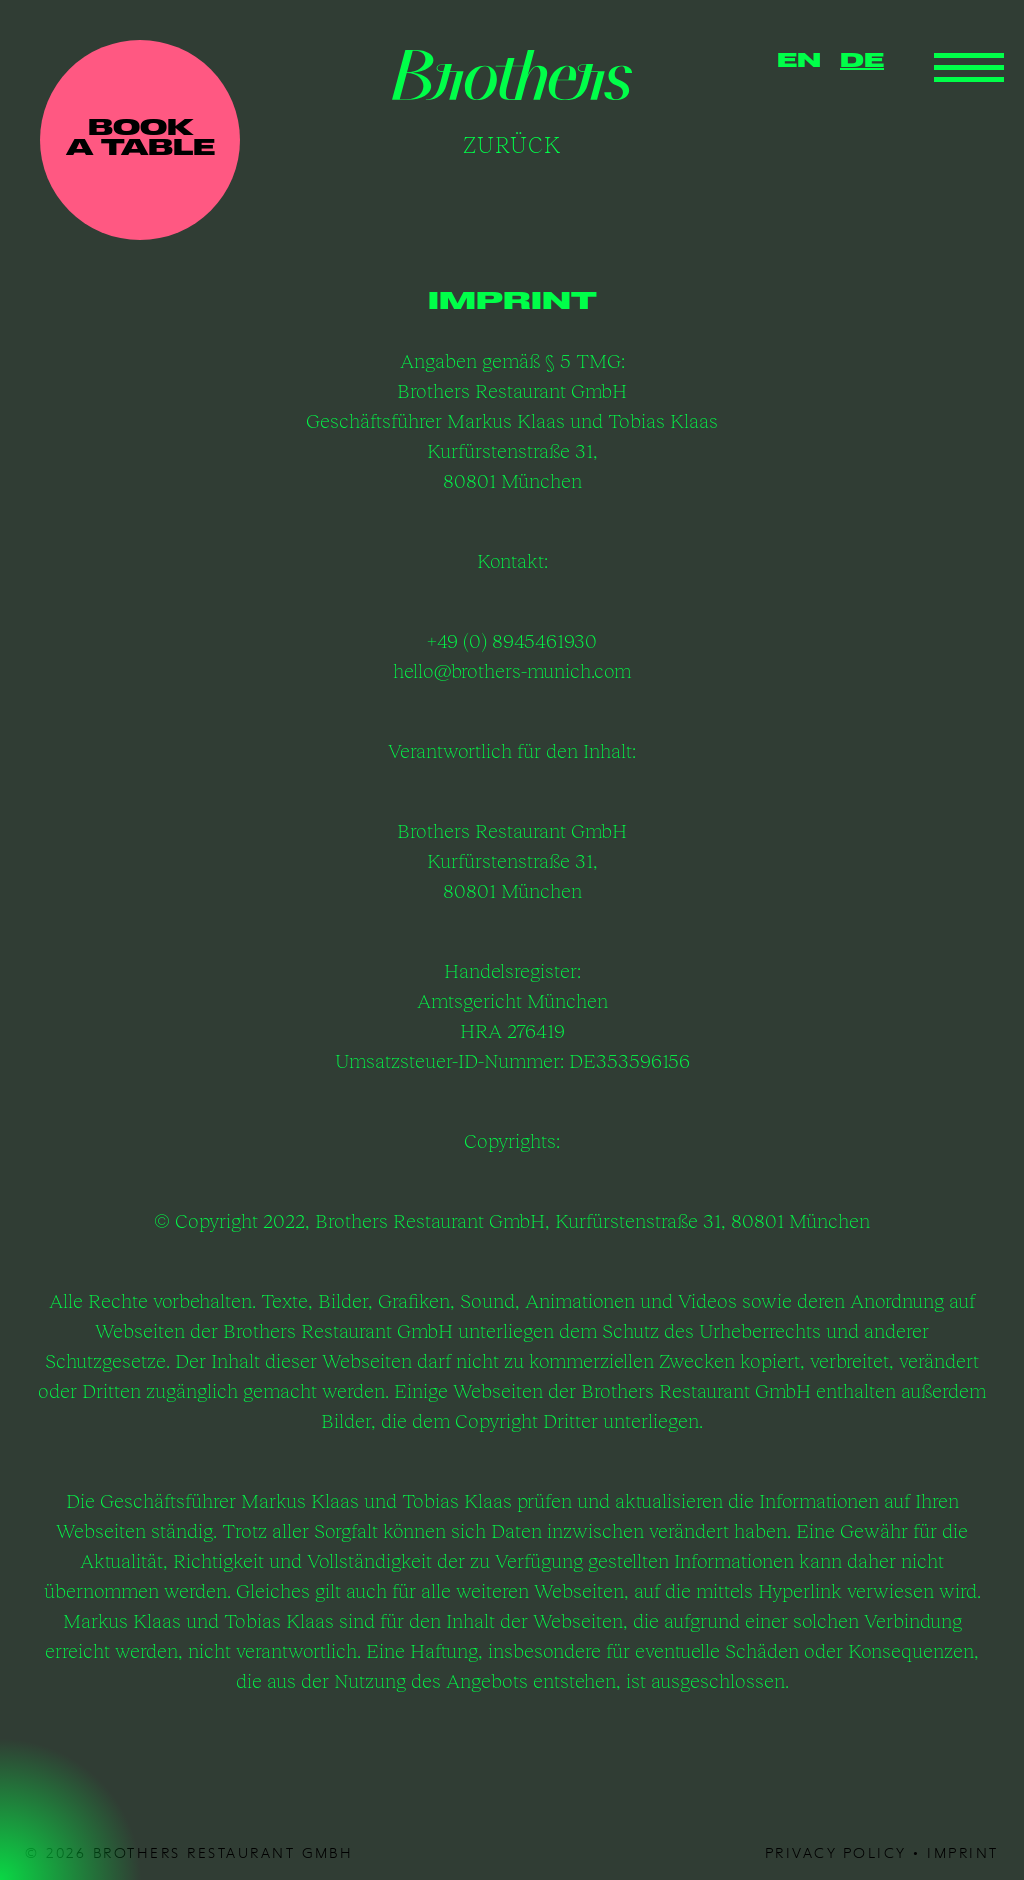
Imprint (963, 1853)
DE (862, 62)
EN (799, 62)
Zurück (512, 145)
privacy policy (836, 1853)
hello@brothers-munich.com (512, 671)
